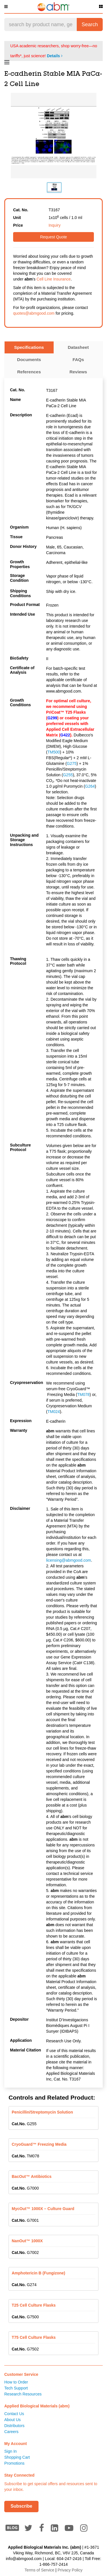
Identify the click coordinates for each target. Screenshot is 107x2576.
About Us (12, 2419)
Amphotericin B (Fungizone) (38, 2273)
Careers (11, 2431)
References (29, 371)
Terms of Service (39, 2570)
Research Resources (23, 2394)
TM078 (83, 1394)
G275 (71, 763)
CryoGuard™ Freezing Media (39, 2144)
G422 (65, 735)
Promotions (14, 2463)
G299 (52, 718)
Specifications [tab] (29, 347)
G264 (90, 786)
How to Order (16, 2382)
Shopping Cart (17, 2457)
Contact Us (14, 2413)
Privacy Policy (70, 2570)
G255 (68, 775)
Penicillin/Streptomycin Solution (42, 2112)
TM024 (53, 1411)
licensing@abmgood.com (68, 1560)
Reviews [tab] (78, 371)
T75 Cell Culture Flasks (34, 2337)
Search (90, 24)
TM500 (53, 752)
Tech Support (16, 2388)
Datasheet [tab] (78, 347)
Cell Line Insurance (54, 279)
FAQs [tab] (78, 359)
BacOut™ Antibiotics (32, 2176)
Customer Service (21, 2374)
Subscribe (21, 2506)
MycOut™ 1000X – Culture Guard (43, 2208)
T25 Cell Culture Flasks (34, 2305)
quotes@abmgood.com (33, 313)
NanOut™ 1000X (27, 2241)
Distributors (14, 2425)
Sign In (10, 2451)
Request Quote (53, 237)
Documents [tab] (29, 359)
